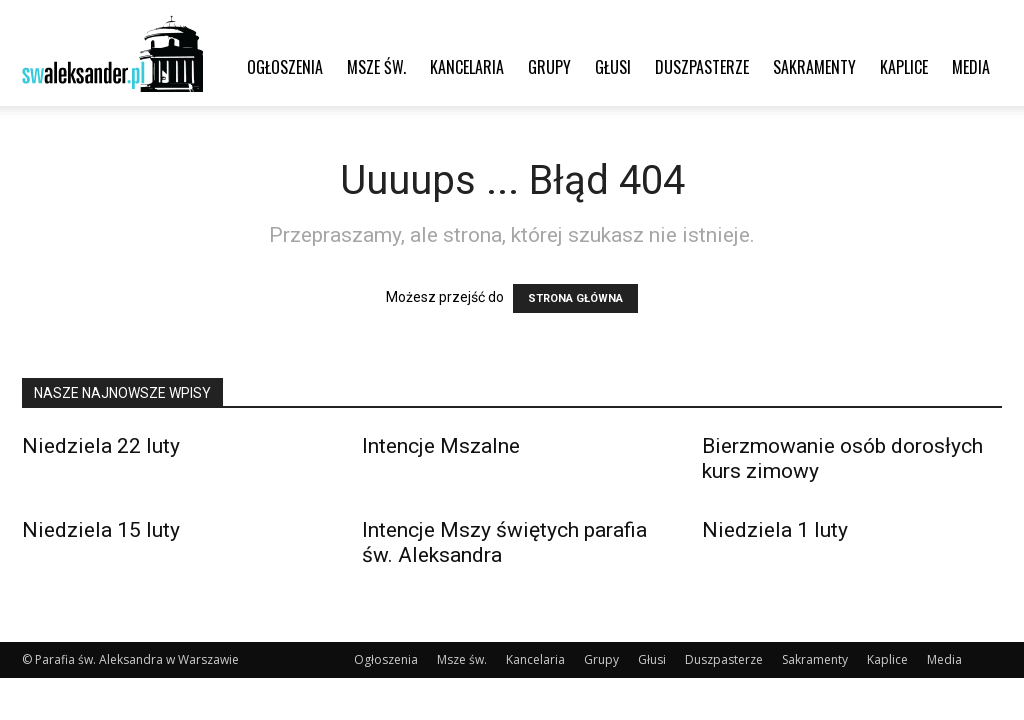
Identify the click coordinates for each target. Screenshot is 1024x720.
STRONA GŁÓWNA (575, 298)
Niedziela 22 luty (101, 446)
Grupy (549, 67)
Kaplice (904, 67)
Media (971, 67)
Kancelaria (467, 67)
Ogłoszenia (285, 67)
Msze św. (376, 67)
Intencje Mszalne (441, 446)
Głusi (613, 67)
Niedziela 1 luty (775, 530)
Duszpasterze (702, 67)
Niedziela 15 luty (101, 530)
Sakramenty (814, 67)
